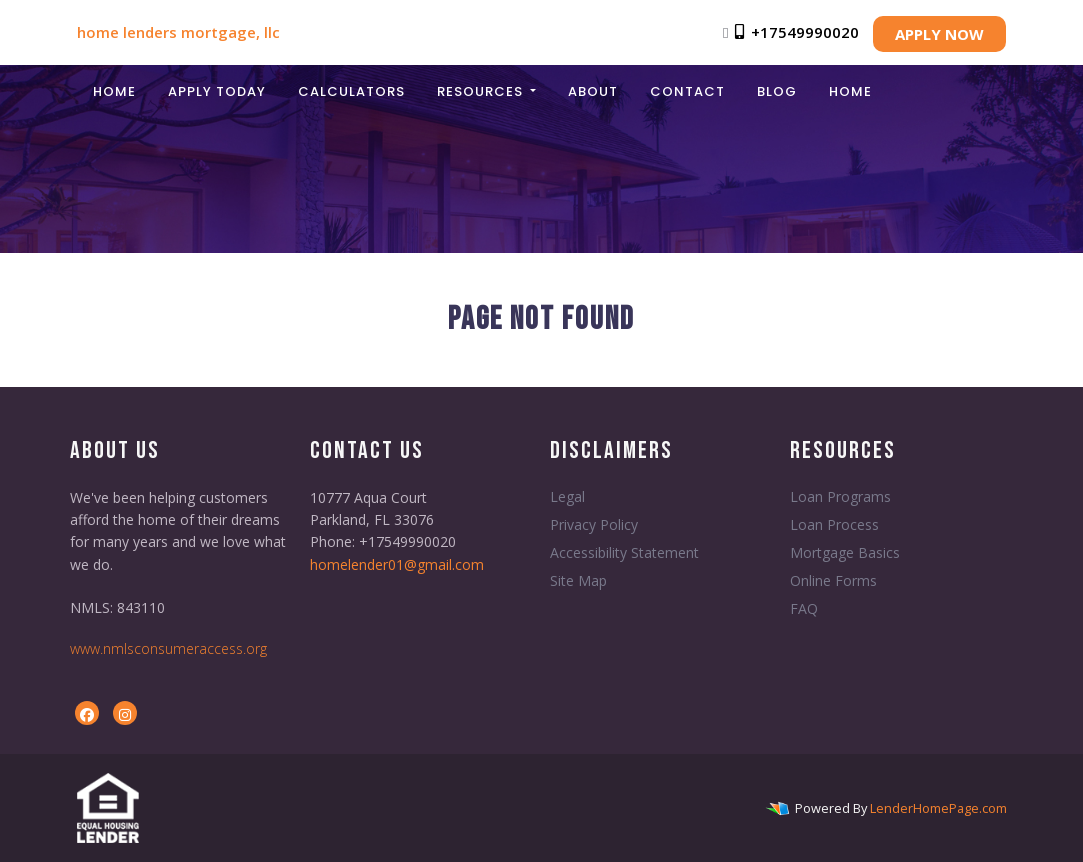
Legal (567, 496)
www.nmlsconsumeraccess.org (168, 648)
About (593, 91)
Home (114, 91)
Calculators (351, 91)
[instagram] (125, 714)
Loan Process (834, 524)
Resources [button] (482, 91)
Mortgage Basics (845, 552)
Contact (687, 91)
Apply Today (217, 91)
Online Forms (833, 580)
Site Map (578, 580)
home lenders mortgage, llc (178, 32)
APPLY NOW (939, 34)
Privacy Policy (594, 524)
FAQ (804, 608)
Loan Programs (840, 496)
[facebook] (87, 714)
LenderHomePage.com (938, 808)
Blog (777, 91)
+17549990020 (795, 32)
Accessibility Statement (624, 552)
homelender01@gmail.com (397, 564)
